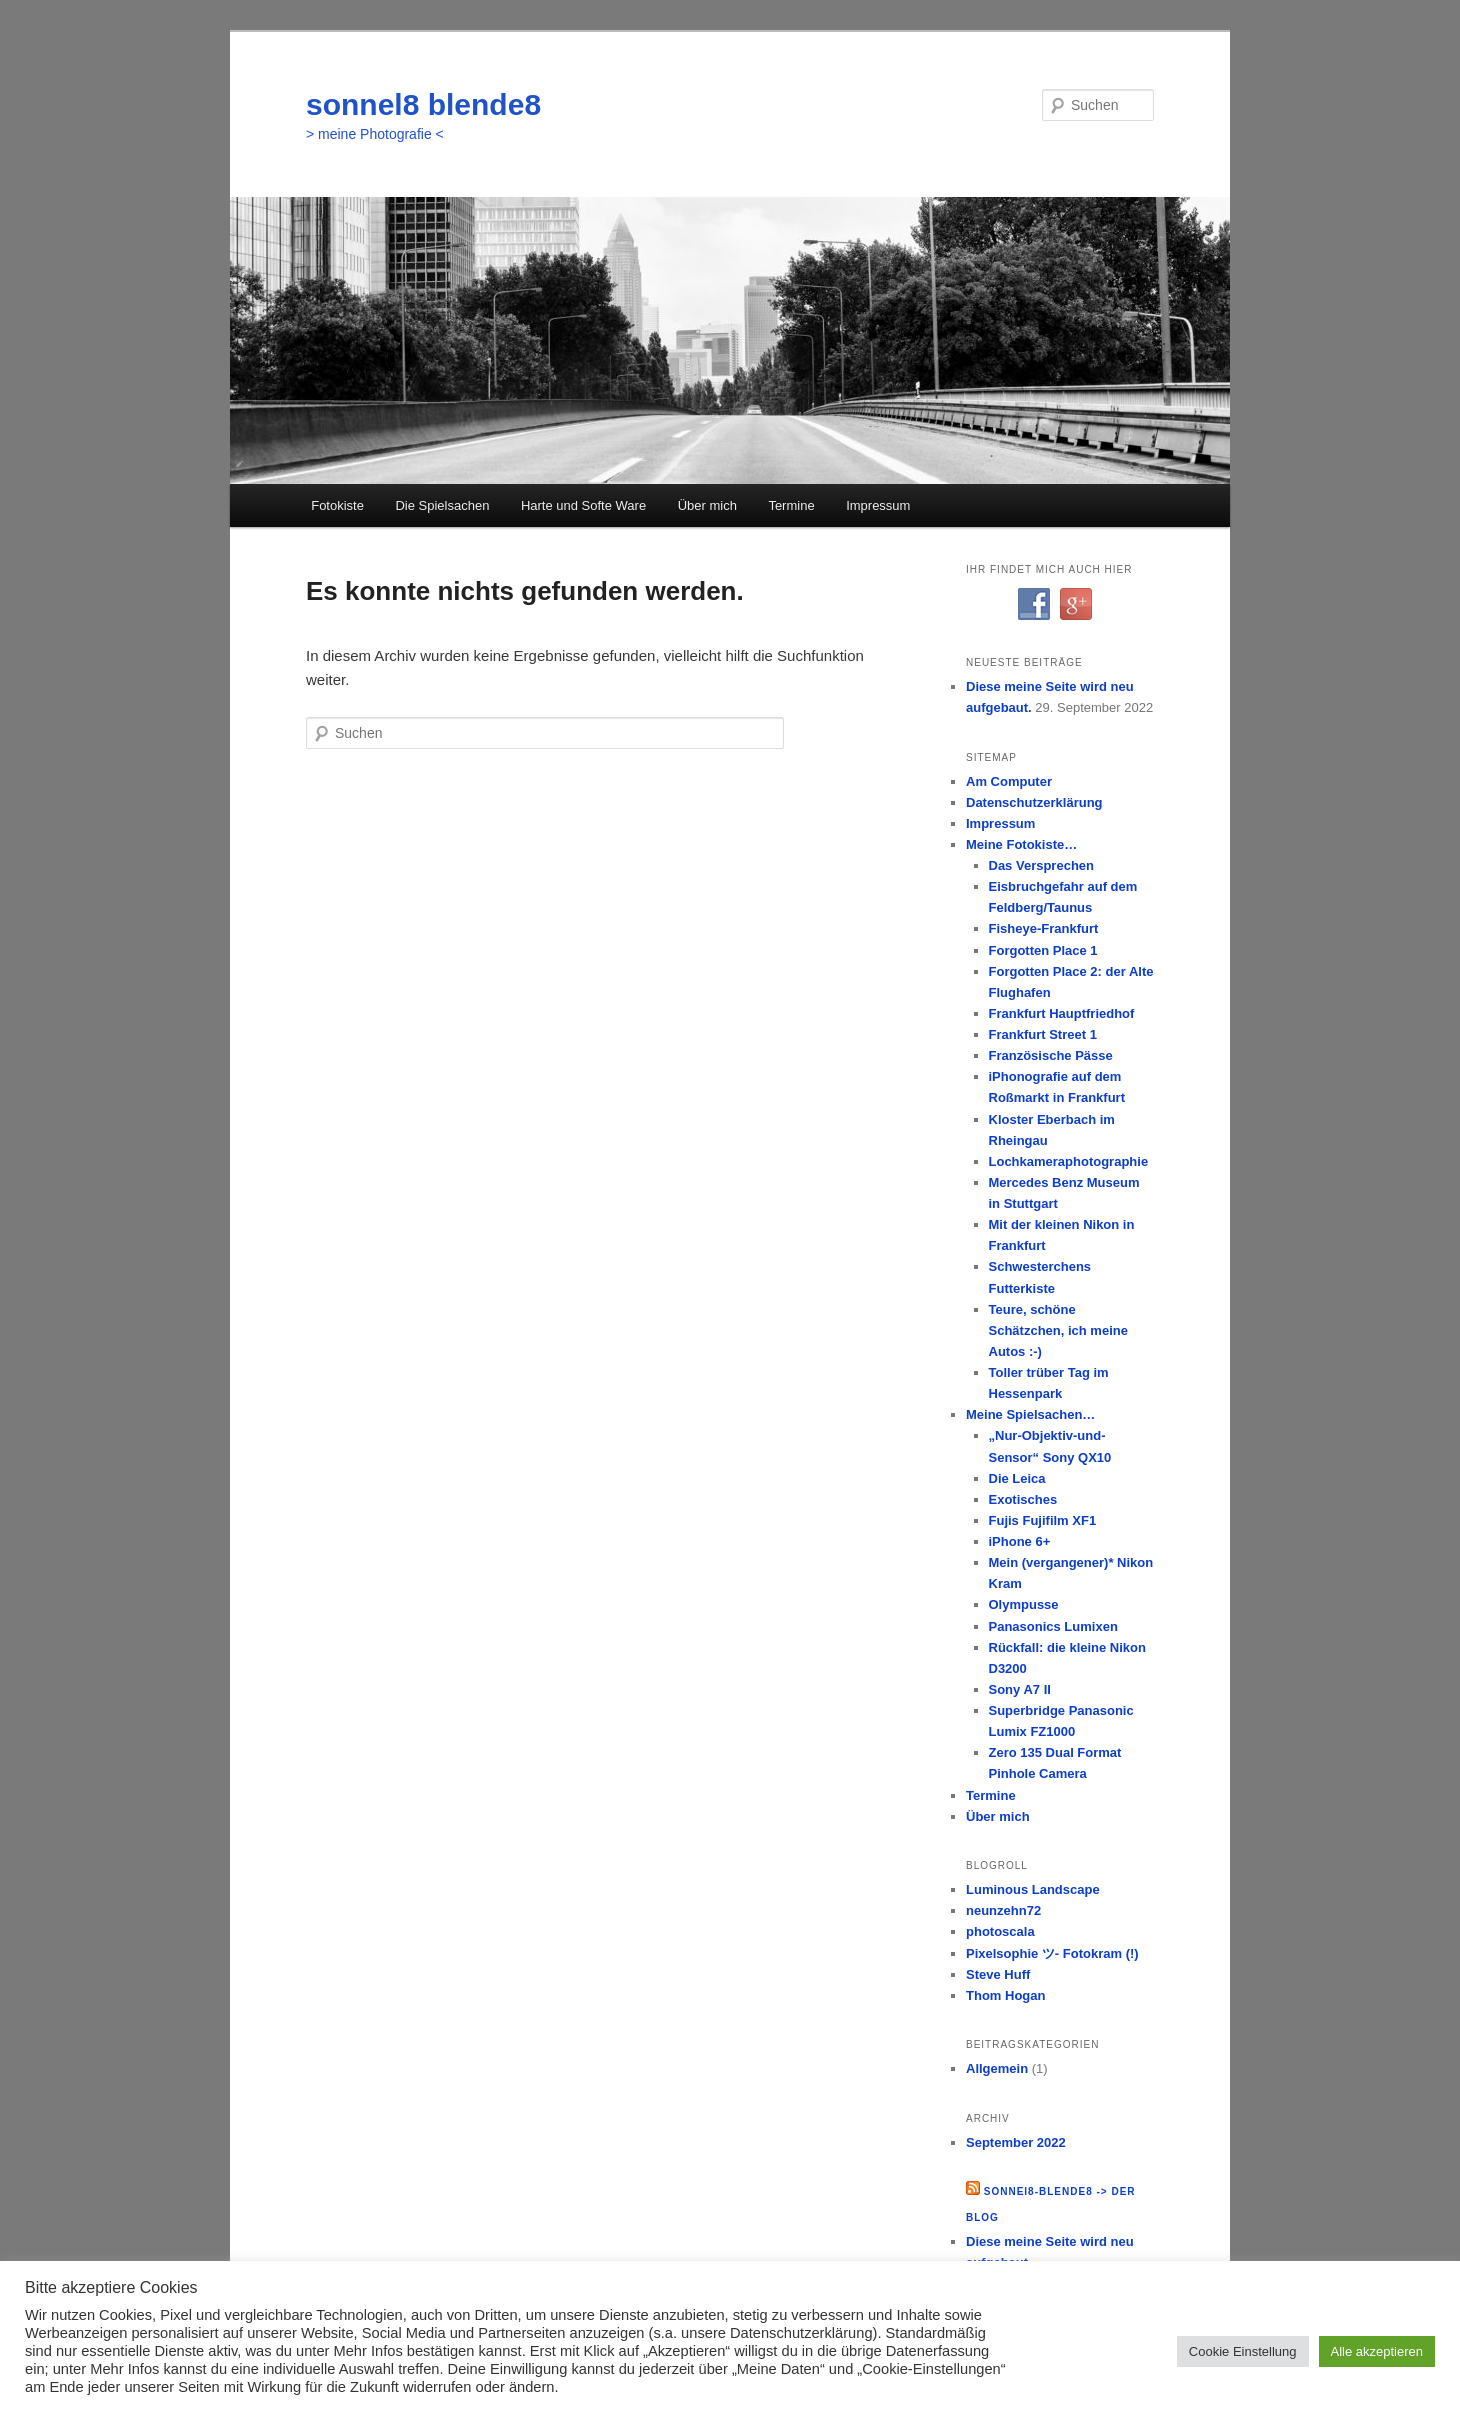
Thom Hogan (1005, 1995)
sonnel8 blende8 (423, 104)
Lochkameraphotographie (1069, 1161)
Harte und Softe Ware (583, 505)
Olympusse (1024, 1604)
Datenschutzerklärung (1034, 802)
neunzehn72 (1003, 1910)
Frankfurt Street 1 (1043, 1034)
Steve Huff (998, 1974)
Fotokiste (337, 505)
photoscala (1000, 1931)
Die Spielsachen (442, 505)
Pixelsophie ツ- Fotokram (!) (1052, 1953)
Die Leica (1017, 1478)
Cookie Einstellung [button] (1243, 2351)
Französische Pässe (1051, 1055)
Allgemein (997, 2068)
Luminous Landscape (1033, 1889)
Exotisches (1023, 1499)
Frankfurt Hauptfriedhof (1062, 1013)
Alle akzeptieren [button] (1377, 2351)
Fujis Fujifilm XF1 (1043, 1520)
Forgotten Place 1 (1043, 950)
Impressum (878, 505)
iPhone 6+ (1020, 1541)
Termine (791, 505)
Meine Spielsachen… (1030, 1414)
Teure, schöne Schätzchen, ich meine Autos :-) (1058, 1330)
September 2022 (1016, 2142)
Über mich (707, 505)
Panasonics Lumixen (1053, 1626)
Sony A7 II (1020, 1689)
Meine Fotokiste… (1021, 844)
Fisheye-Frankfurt (1044, 928)
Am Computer (1009, 781)
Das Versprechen (1042, 865)
